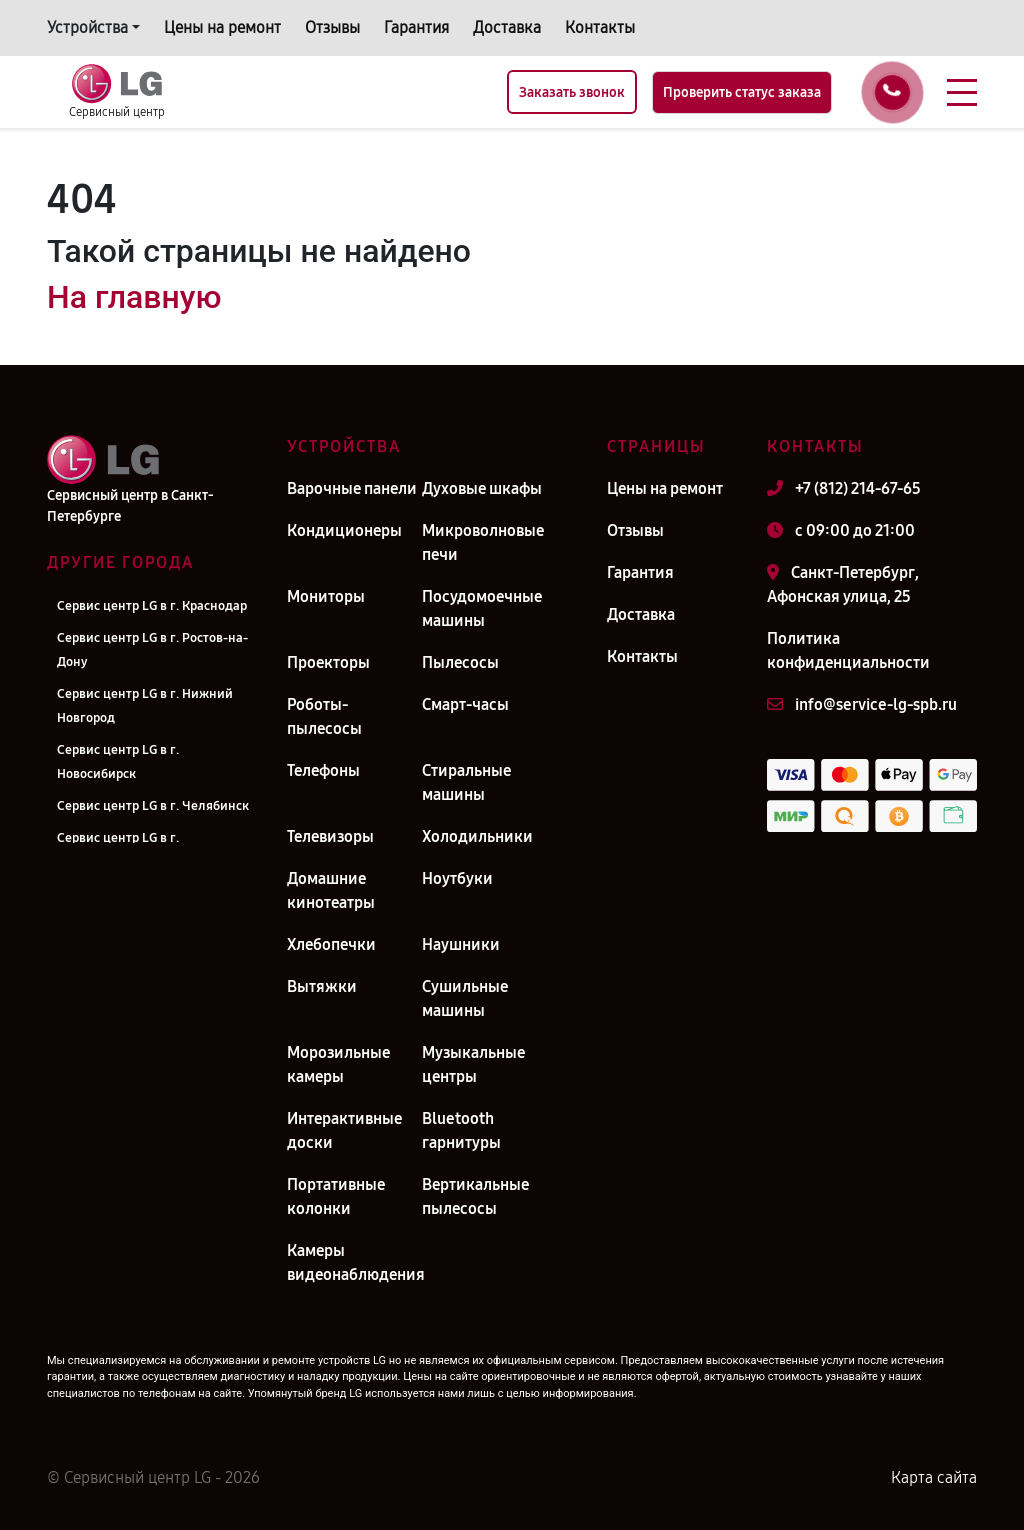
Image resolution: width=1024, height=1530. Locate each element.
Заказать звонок (572, 92)
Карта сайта (934, 1477)
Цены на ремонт (222, 27)
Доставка (507, 27)
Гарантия (416, 27)
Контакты (600, 27)
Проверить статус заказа (742, 92)
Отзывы (332, 27)
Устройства (87, 27)
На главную (134, 297)
